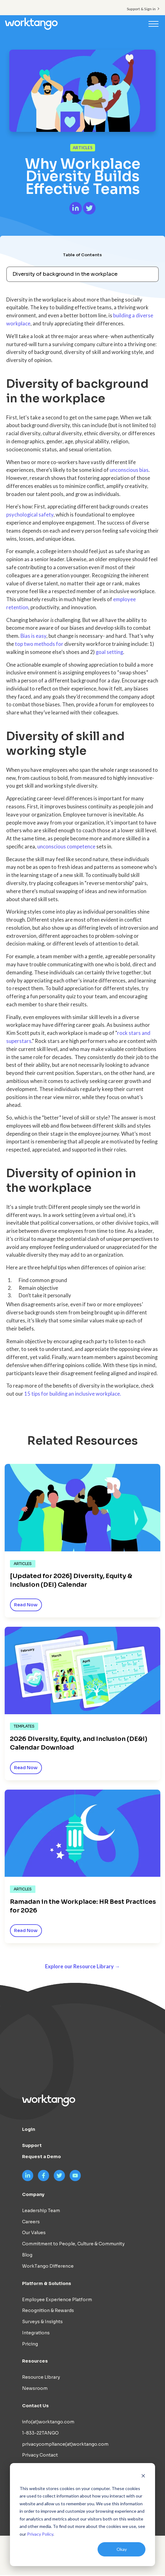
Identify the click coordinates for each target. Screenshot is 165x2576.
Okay (122, 2549)
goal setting (109, 652)
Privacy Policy (40, 2534)
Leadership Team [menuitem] (41, 2211)
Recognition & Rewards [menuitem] (48, 2311)
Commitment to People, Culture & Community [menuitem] (73, 2244)
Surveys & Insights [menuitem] (42, 2322)
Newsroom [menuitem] (35, 2389)
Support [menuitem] (32, 2146)
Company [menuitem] (33, 2195)
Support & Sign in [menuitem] (141, 9)
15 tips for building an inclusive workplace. (72, 1394)
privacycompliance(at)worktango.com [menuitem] (65, 2445)
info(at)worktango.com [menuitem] (48, 2423)
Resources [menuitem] (35, 2362)
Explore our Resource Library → (82, 1967)
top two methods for (39, 644)
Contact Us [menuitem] (35, 2406)
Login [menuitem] (28, 2130)
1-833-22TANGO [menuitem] (40, 2434)
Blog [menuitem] (27, 2256)
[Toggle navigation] (153, 24)
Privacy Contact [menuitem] (40, 2456)
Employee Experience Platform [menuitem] (57, 2300)
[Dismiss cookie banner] (143, 2476)
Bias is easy (33, 636)
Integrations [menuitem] (36, 2334)
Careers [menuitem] (31, 2222)
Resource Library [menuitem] (41, 2378)
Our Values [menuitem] (34, 2233)
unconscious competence (66, 846)
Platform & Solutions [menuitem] (46, 2284)
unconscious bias (129, 470)
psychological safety (29, 515)
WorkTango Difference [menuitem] (48, 2267)
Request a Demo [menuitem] (41, 2157)
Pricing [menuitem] (30, 2344)
